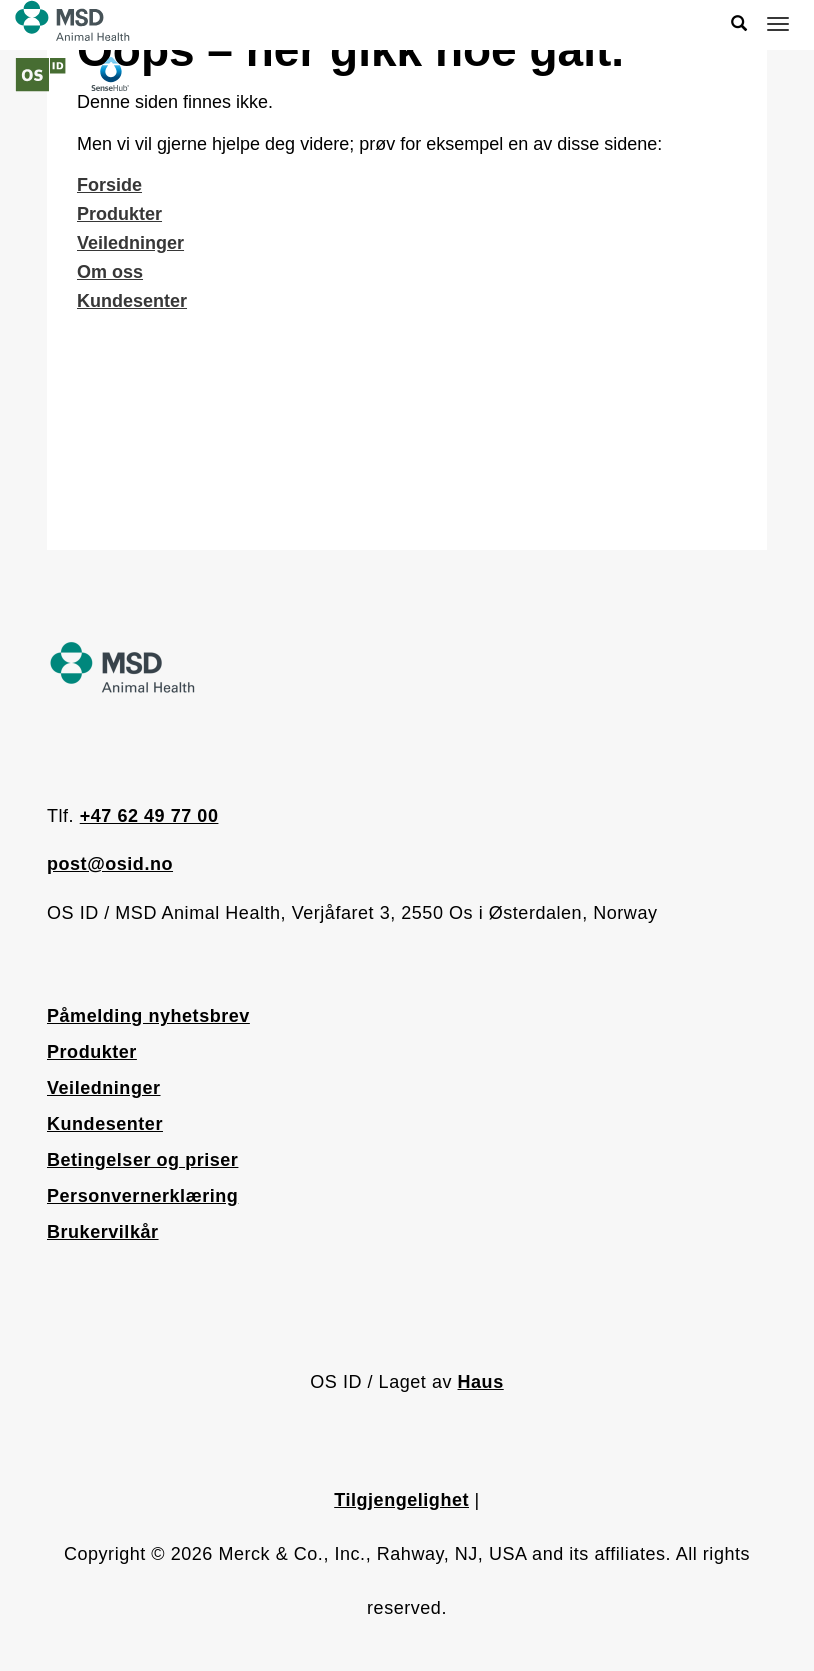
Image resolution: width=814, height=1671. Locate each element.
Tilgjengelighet (401, 1500)
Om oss (110, 272)
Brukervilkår (103, 1232)
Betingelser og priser (142, 1160)
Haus (481, 1382)
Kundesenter (132, 301)
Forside (109, 185)
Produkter (119, 214)
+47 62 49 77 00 (149, 816)
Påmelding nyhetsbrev (148, 1016)
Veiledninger (130, 243)
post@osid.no (110, 864)
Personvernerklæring (142, 1196)
